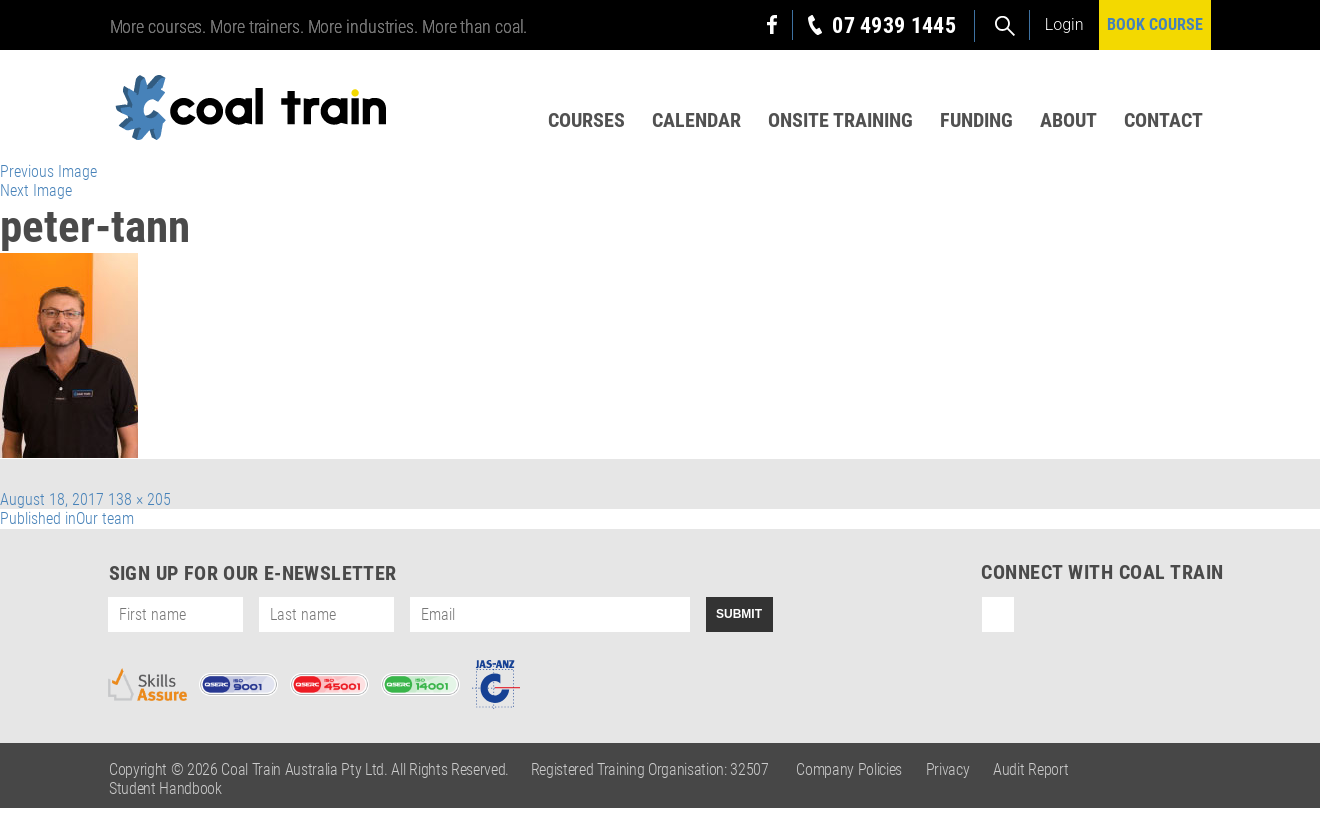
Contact (1163, 121)
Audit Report (1030, 776)
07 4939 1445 (894, 25)
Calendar (692, 121)
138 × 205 (139, 506)
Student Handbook (165, 795)
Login (1064, 24)
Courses (581, 121)
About (1067, 121)
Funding (974, 121)
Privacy (948, 776)
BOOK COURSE (1155, 24)
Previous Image (48, 178)
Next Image (36, 197)
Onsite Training (837, 121)
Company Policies (849, 776)
